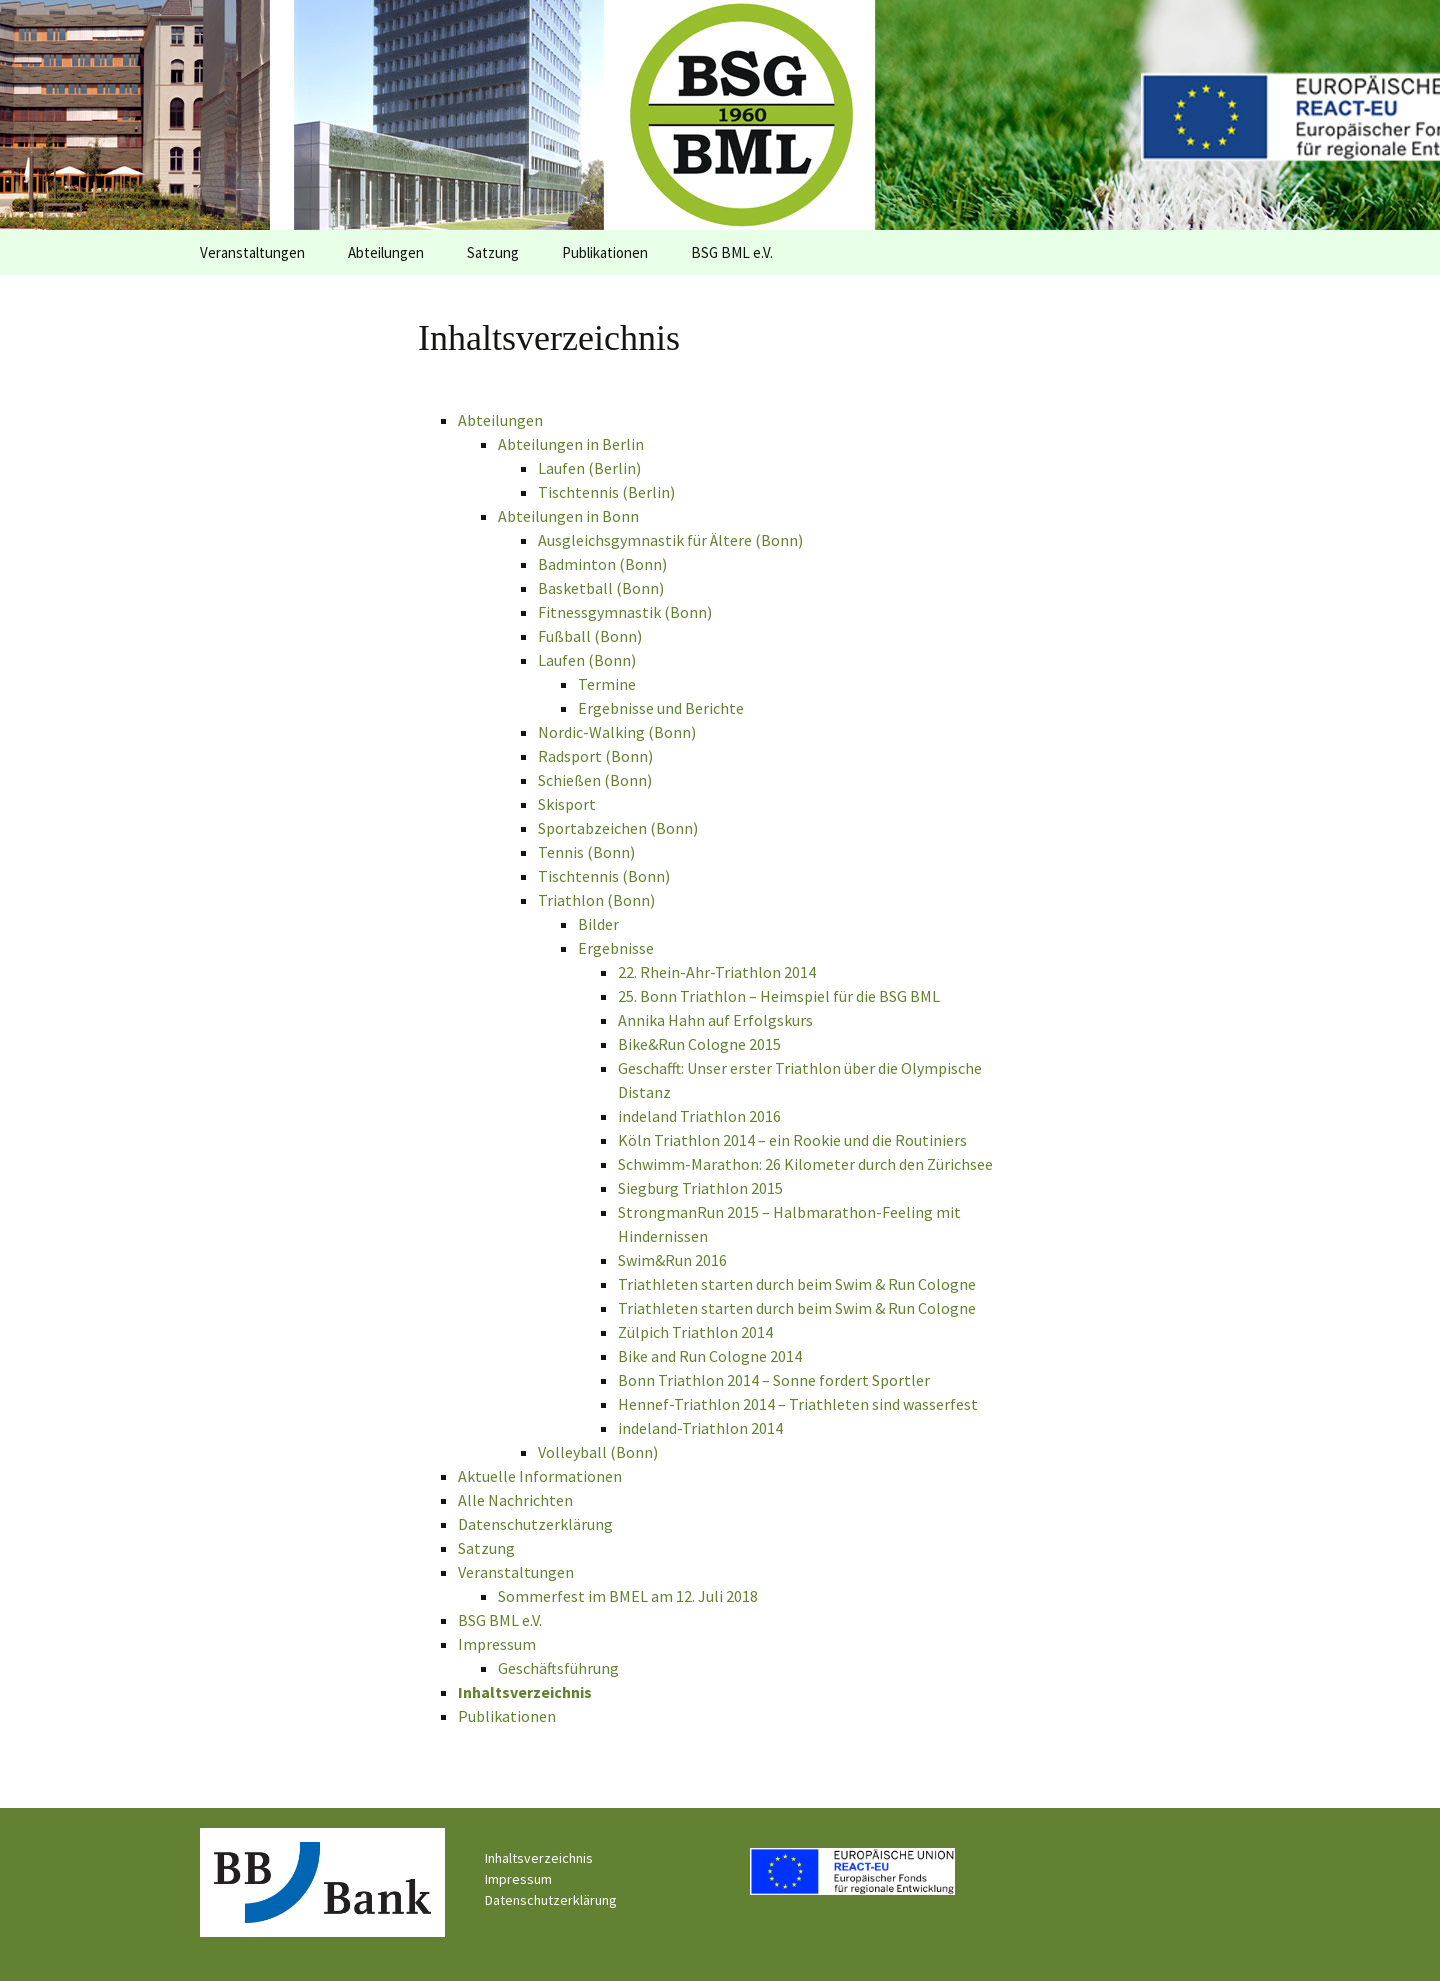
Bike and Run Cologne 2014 (710, 1356)
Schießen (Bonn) (595, 780)
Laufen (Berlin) (589, 468)
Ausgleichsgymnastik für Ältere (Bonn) (670, 540)
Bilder (598, 924)
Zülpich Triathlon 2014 (695, 1332)
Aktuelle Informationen (540, 1476)
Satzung (493, 252)
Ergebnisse (616, 948)
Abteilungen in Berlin (571, 444)
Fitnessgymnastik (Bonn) (625, 612)
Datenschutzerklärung (535, 1524)
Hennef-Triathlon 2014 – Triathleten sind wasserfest (798, 1404)
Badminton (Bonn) (602, 564)
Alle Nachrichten (515, 1500)
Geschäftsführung (558, 1668)
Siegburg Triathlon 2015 (700, 1188)
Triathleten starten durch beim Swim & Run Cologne (797, 1284)
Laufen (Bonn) (587, 660)
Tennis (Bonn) (586, 852)
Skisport (567, 804)
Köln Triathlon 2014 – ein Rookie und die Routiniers (792, 1140)
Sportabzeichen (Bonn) (618, 828)
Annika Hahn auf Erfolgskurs (715, 1020)
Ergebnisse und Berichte (661, 708)
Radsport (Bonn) (595, 756)
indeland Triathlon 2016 (699, 1116)
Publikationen (605, 252)
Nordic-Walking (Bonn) (617, 732)
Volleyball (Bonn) (598, 1452)
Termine (607, 684)
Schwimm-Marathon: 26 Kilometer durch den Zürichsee (805, 1164)
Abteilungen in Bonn (568, 516)
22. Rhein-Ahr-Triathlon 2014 (717, 972)
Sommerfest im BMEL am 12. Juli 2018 (628, 1596)
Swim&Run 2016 (672, 1260)
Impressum (497, 1644)
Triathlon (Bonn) (596, 900)
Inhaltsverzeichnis (525, 1692)
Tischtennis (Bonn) (604, 876)
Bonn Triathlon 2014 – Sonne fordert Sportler (774, 1380)
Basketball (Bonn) (601, 588)
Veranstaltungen (252, 252)
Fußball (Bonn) (590, 636)
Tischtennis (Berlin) (606, 492)
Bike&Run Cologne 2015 (699, 1044)
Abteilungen (386, 252)
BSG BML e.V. (732, 252)
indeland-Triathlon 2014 (700, 1428)
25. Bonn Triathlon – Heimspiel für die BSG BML (779, 996)
